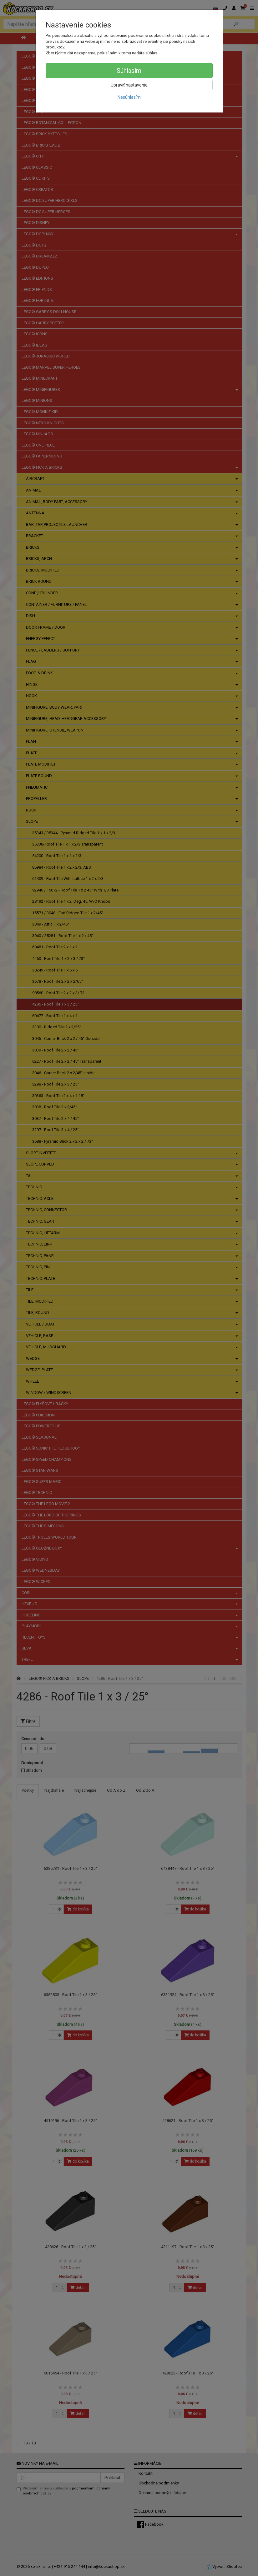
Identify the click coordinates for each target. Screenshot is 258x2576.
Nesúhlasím (129, 97)
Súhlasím (129, 70)
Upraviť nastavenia (129, 84)
